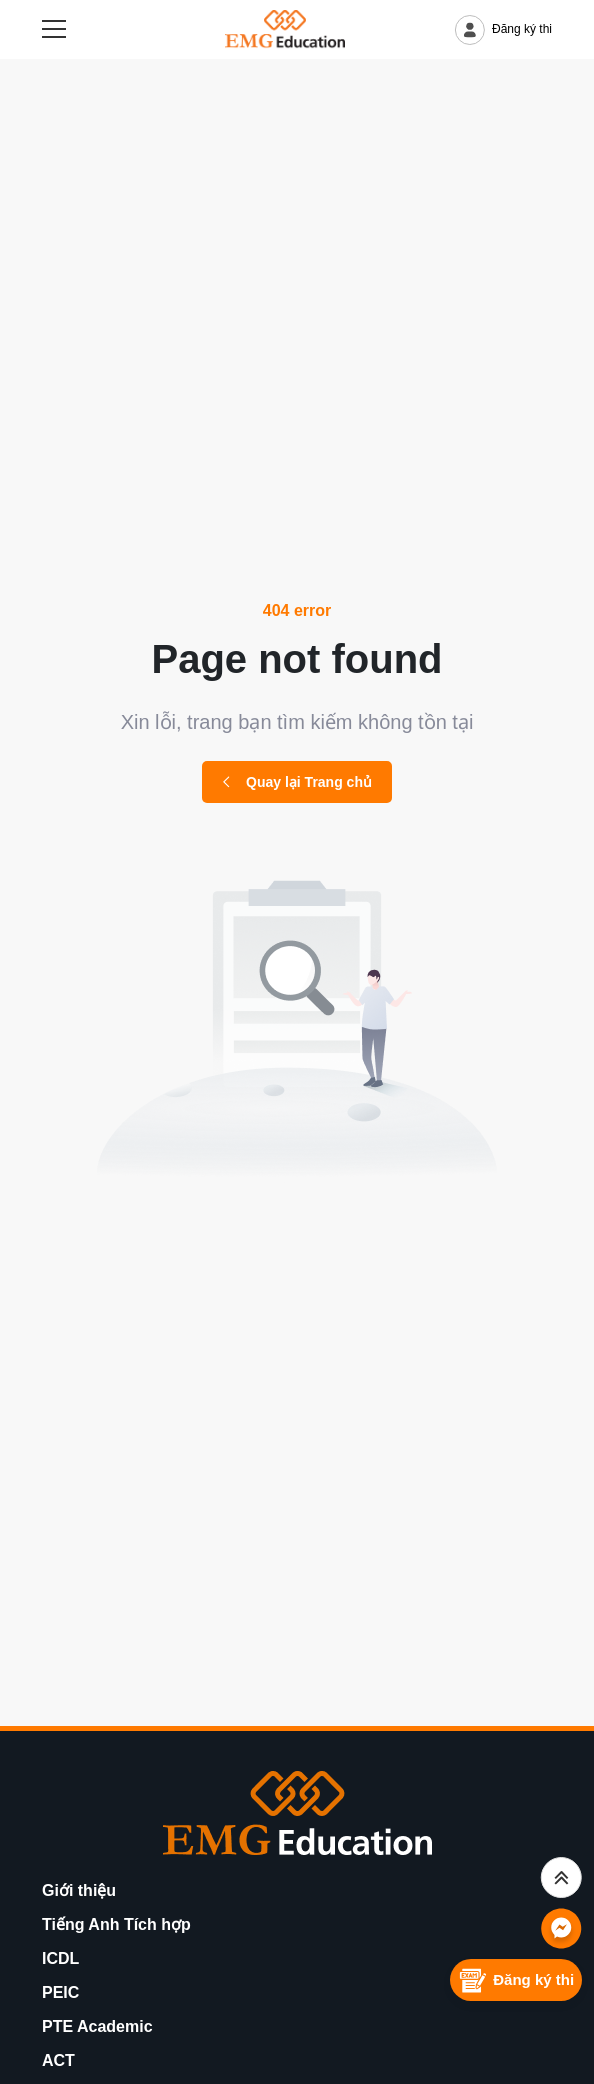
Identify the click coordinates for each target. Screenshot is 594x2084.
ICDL (60, 1958)
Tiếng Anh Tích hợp (116, 1924)
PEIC (60, 1992)
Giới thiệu (79, 1890)
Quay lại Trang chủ (297, 782)
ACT (58, 2060)
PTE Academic (97, 2026)
